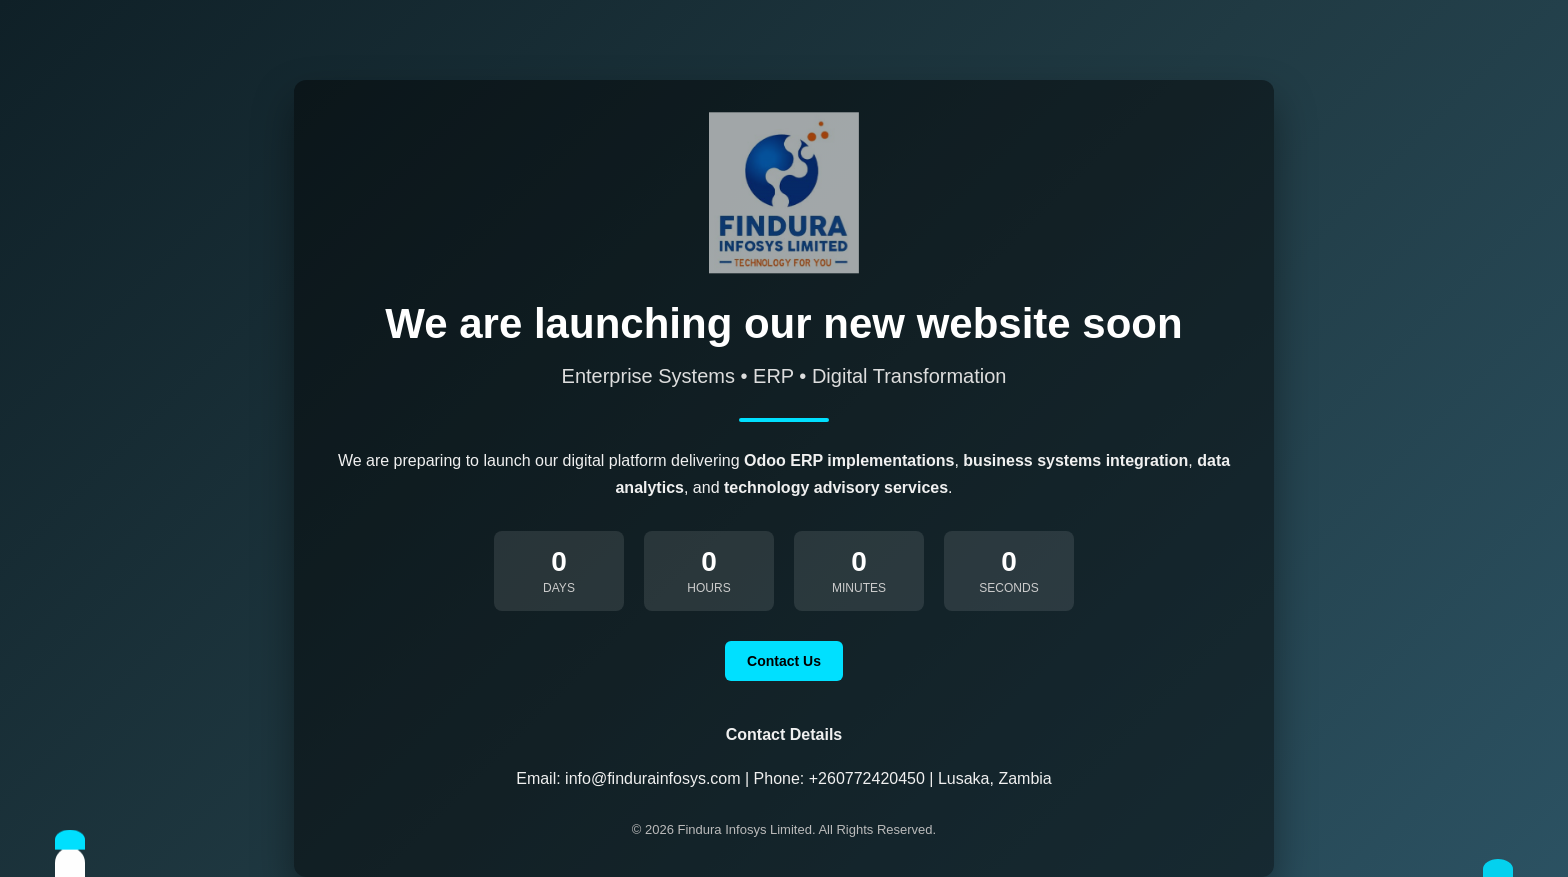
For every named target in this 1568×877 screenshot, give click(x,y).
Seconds (1008, 588)
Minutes (859, 588)
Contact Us (784, 661)
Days (559, 588)
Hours (708, 588)
